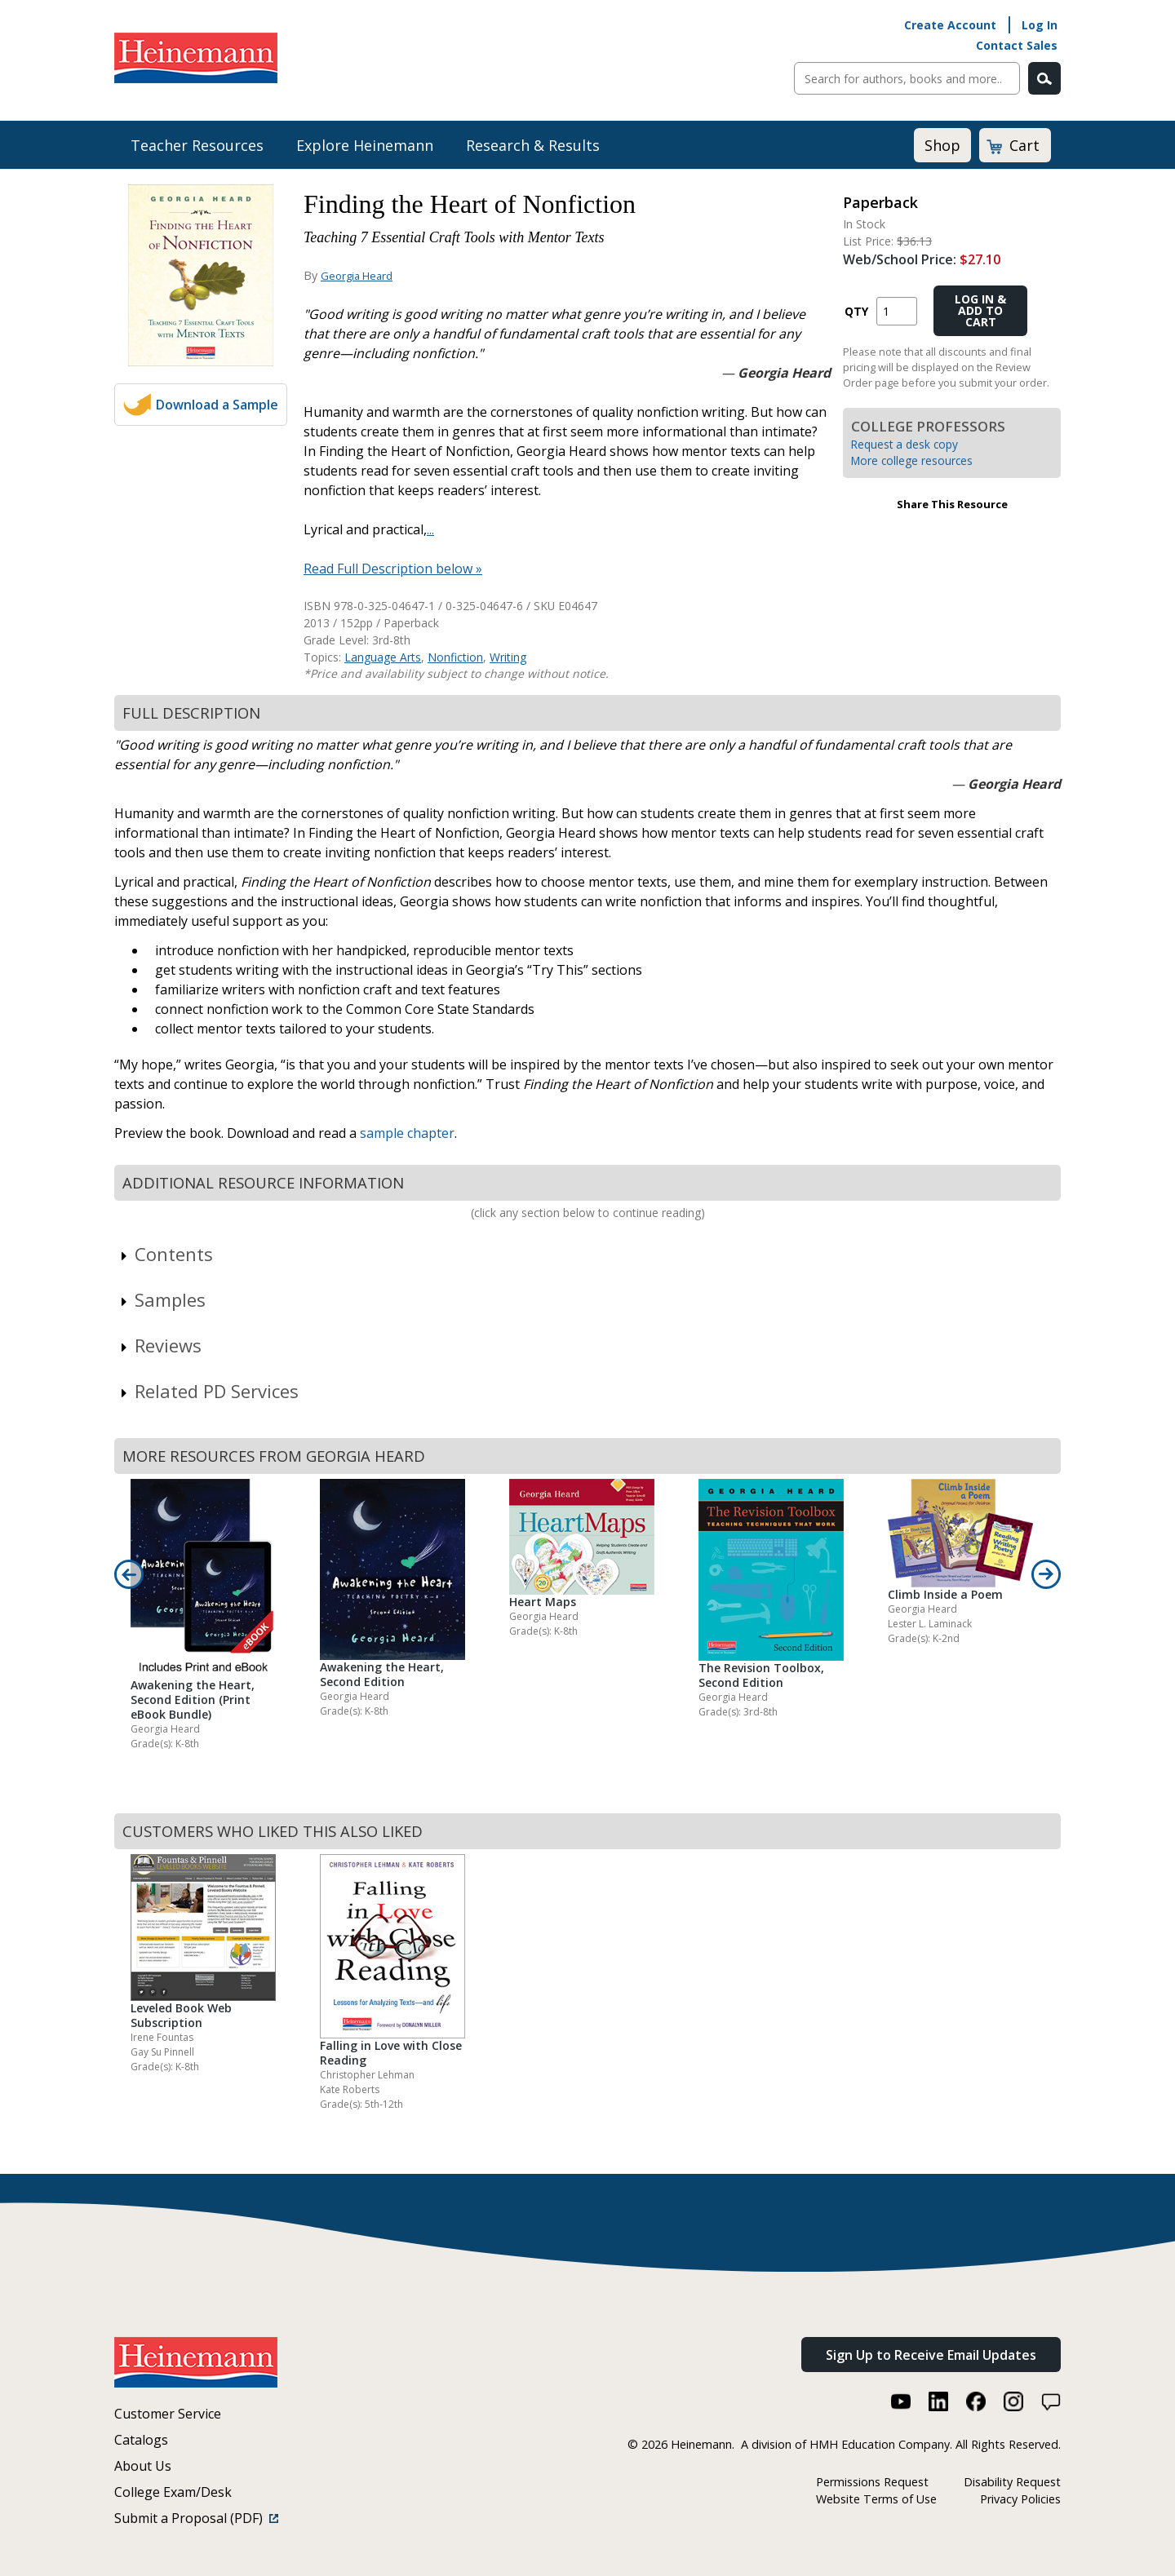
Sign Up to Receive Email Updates (931, 2355)
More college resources (912, 460)
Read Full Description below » (393, 569)
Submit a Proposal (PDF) (196, 2518)
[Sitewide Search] (907, 78)
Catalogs (141, 2440)
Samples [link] (162, 1299)
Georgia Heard (356, 275)
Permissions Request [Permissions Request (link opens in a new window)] (872, 2482)
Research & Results (533, 145)
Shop (942, 145)
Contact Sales (1017, 45)
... (430, 529)
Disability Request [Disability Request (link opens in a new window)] (1012, 2482)
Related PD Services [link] (208, 1391)
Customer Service (167, 2414)
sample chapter (407, 1133)
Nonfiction (455, 657)
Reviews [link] (160, 1345)
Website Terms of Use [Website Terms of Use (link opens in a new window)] (876, 2499)
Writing (508, 657)
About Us (142, 2466)
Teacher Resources (197, 145)
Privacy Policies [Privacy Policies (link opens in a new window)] (1020, 2499)
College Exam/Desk (173, 2492)
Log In (1040, 25)
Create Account (950, 25)
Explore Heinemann (364, 145)
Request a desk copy (904, 444)
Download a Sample (217, 405)
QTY (856, 311)
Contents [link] (165, 1254)
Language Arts (382, 657)
